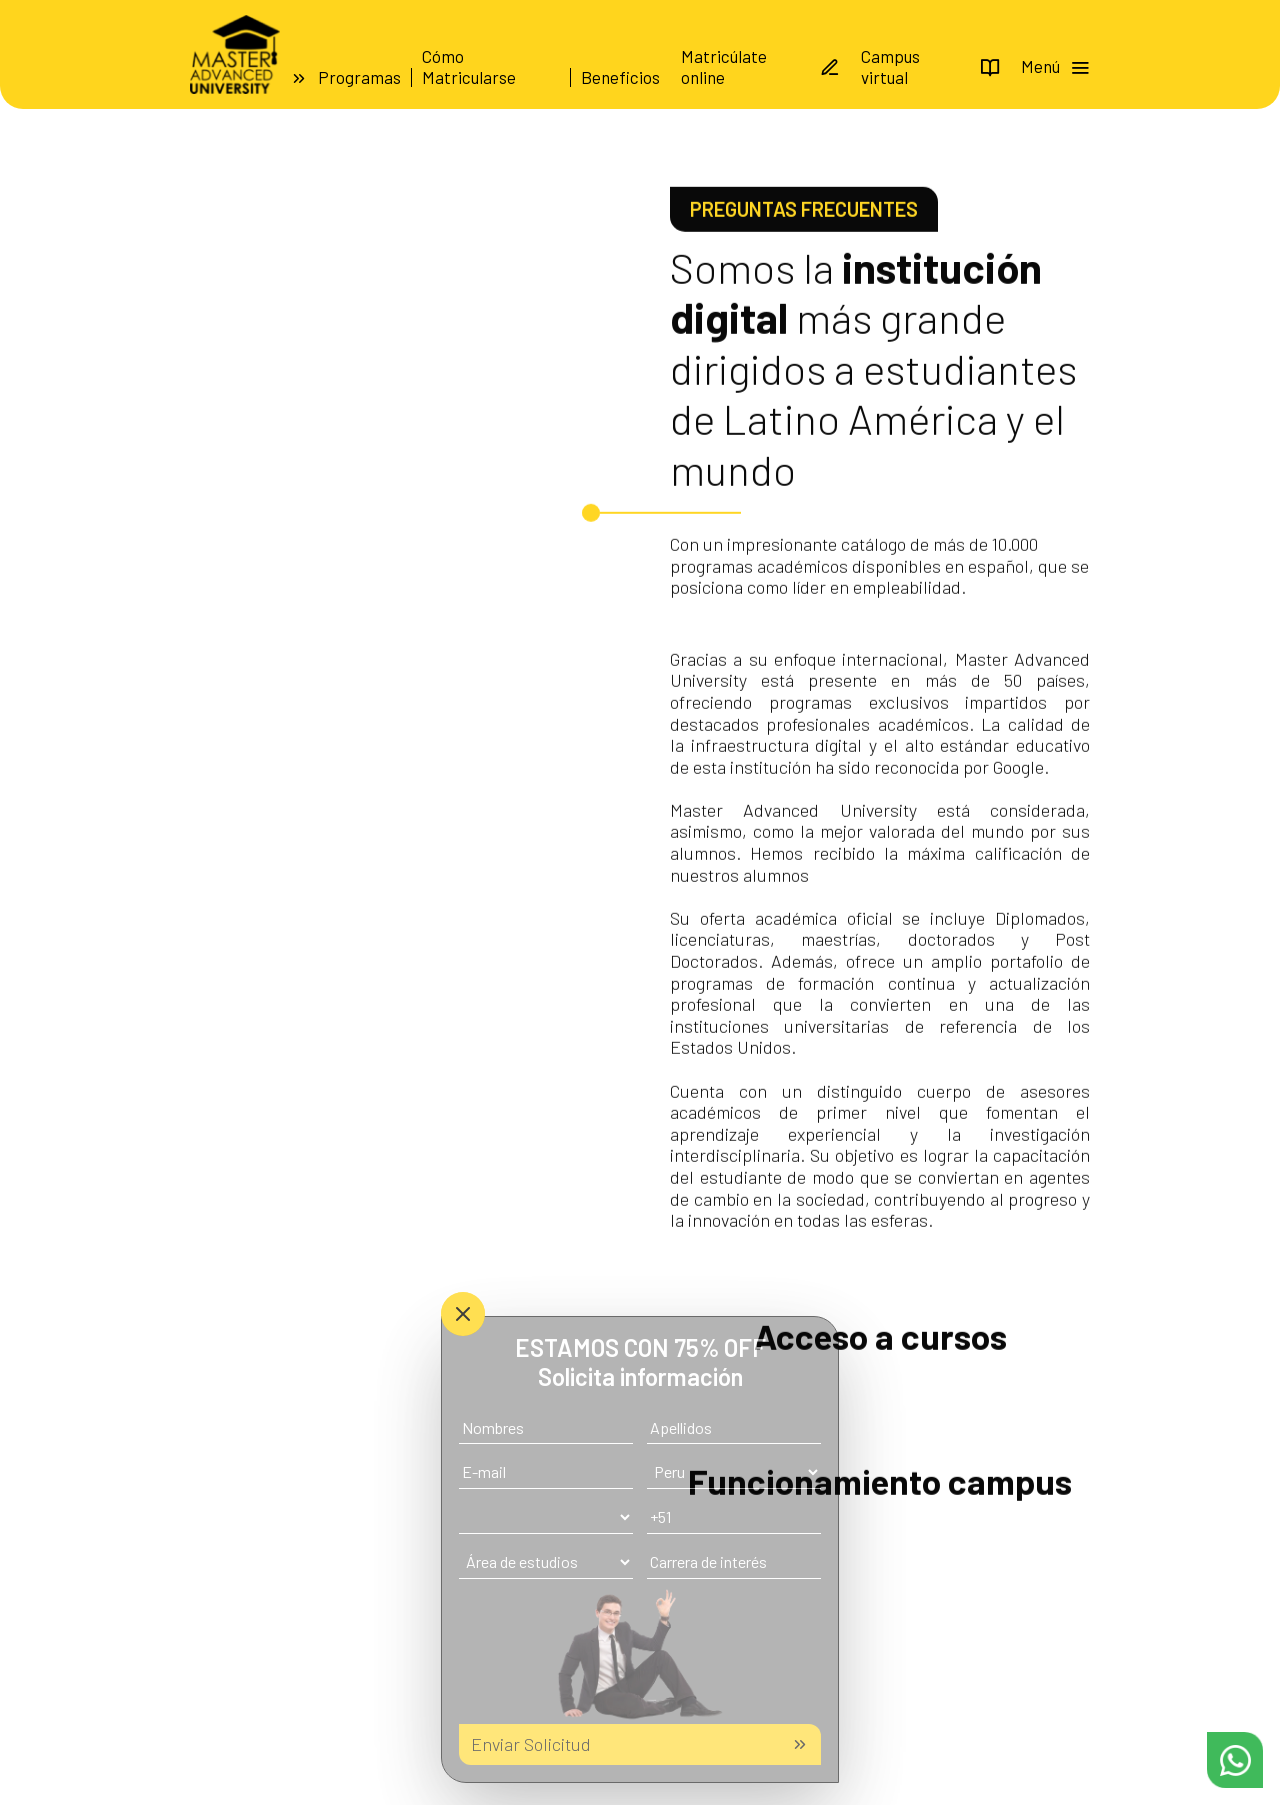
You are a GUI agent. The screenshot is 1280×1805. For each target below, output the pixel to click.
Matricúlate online (760, 66)
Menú (1055, 66)
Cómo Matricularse (469, 66)
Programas (359, 77)
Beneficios (620, 77)
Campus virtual (930, 66)
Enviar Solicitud (640, 1744)
